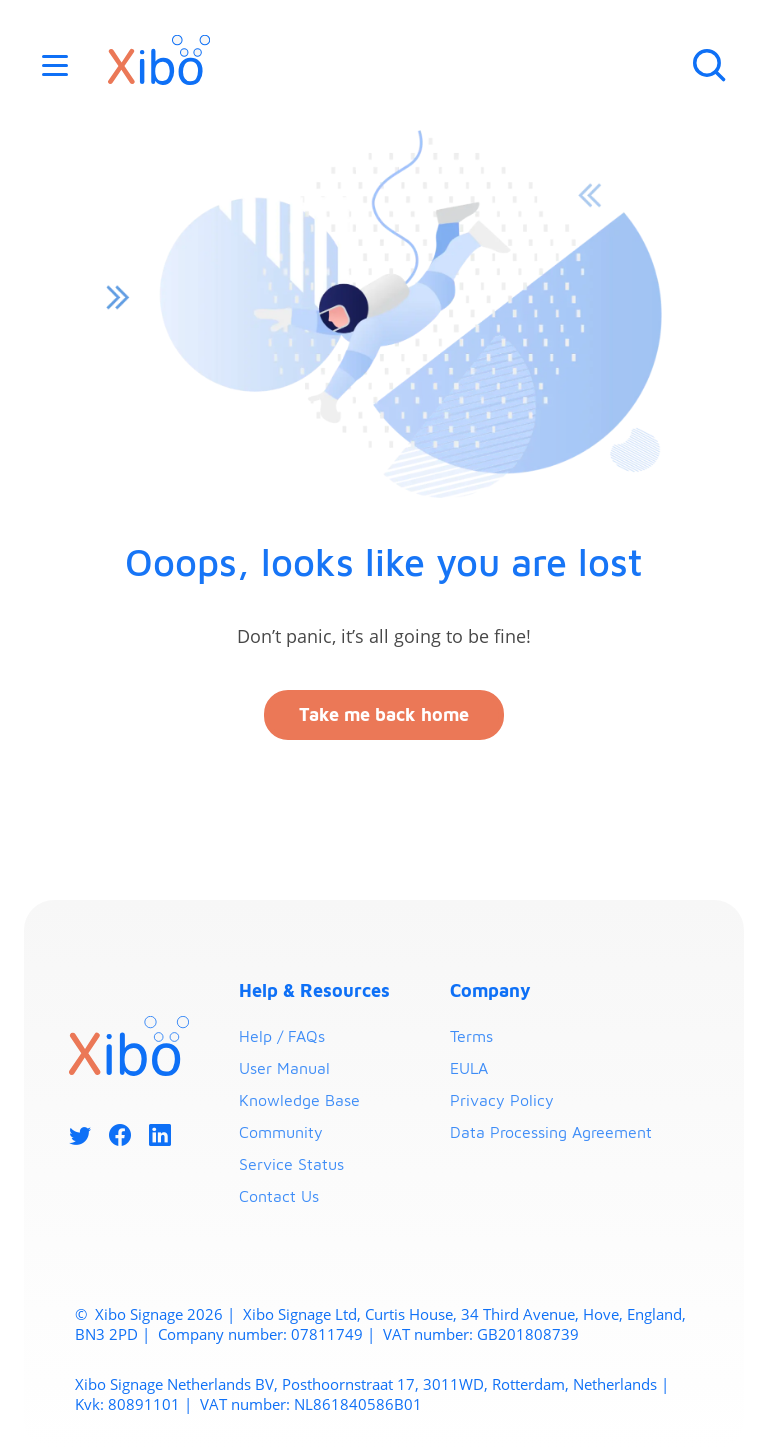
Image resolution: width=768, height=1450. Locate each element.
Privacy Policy (502, 1100)
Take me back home (384, 714)
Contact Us (279, 1196)
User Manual (284, 1068)
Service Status (291, 1164)
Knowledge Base (299, 1100)
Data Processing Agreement (551, 1132)
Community (281, 1132)
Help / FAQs (282, 1036)
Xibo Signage (137, 1314)
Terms (471, 1036)
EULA (469, 1068)
